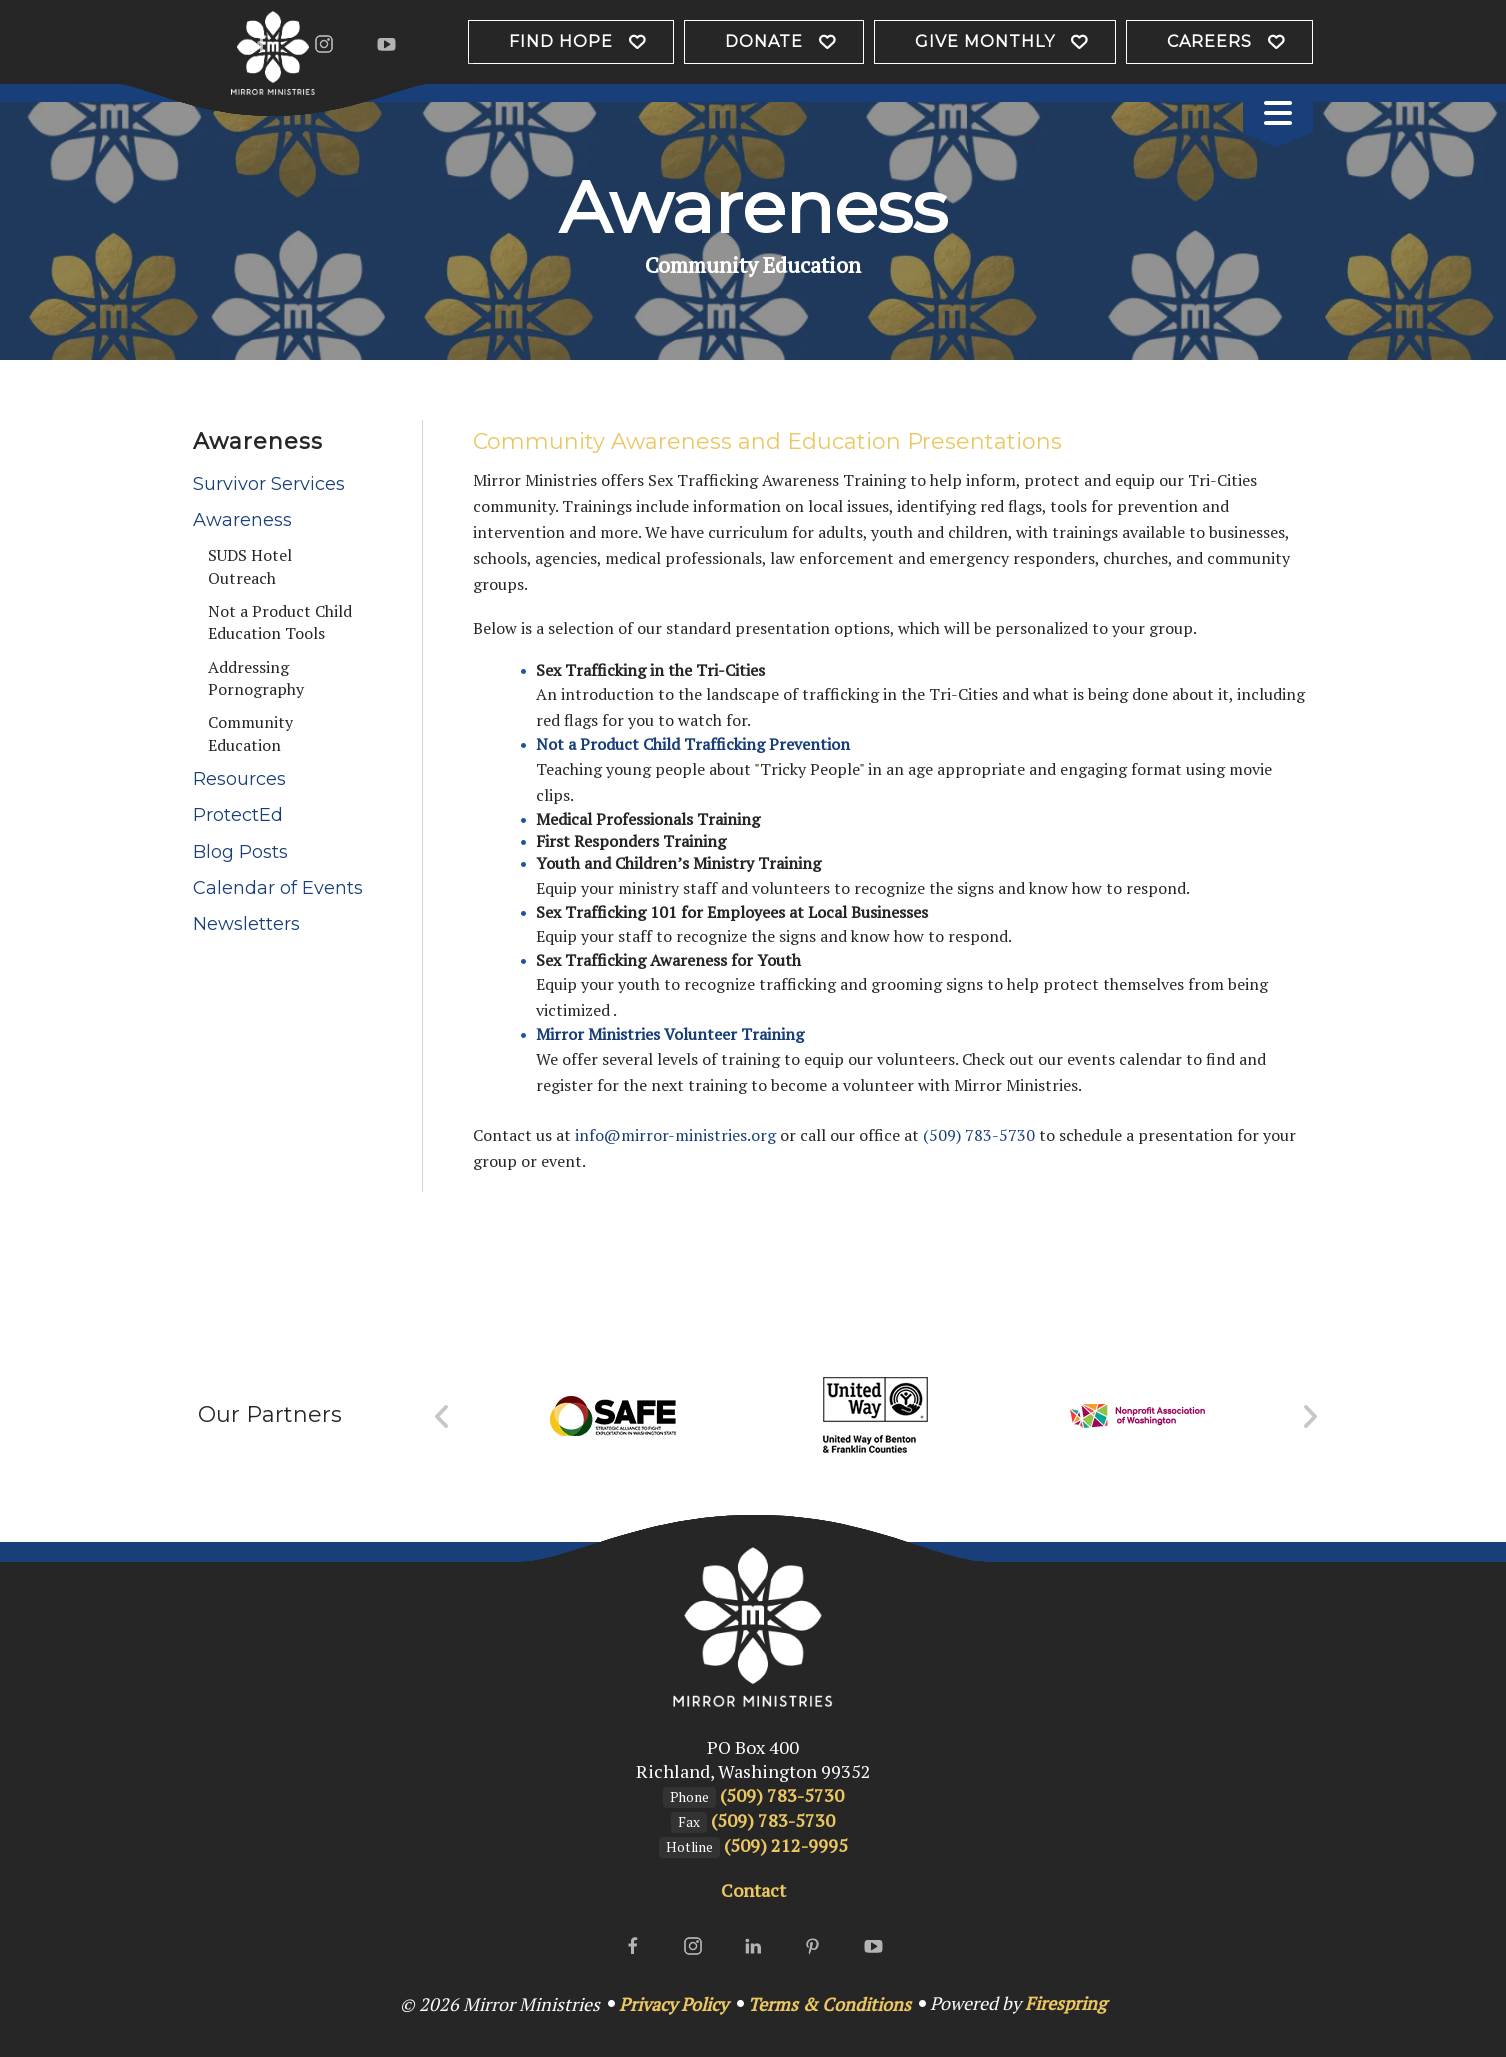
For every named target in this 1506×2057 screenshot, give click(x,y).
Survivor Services (269, 484)
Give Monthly (985, 41)
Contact (753, 1890)
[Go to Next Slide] (1309, 1417)
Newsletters (246, 924)
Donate (764, 41)
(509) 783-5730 (979, 1135)
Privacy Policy (673, 2004)
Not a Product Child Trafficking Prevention (693, 744)
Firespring (1065, 2003)
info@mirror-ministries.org (675, 1135)
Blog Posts (240, 852)
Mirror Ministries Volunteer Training (670, 1034)
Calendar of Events (278, 888)
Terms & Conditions (829, 2004)
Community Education (250, 733)
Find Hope (561, 41)
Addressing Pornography (256, 678)
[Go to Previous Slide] (442, 1417)
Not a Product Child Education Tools (280, 622)
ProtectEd (238, 815)
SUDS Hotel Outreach (250, 566)
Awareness (242, 520)
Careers (1209, 41)
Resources (239, 779)
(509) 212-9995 (786, 1845)
